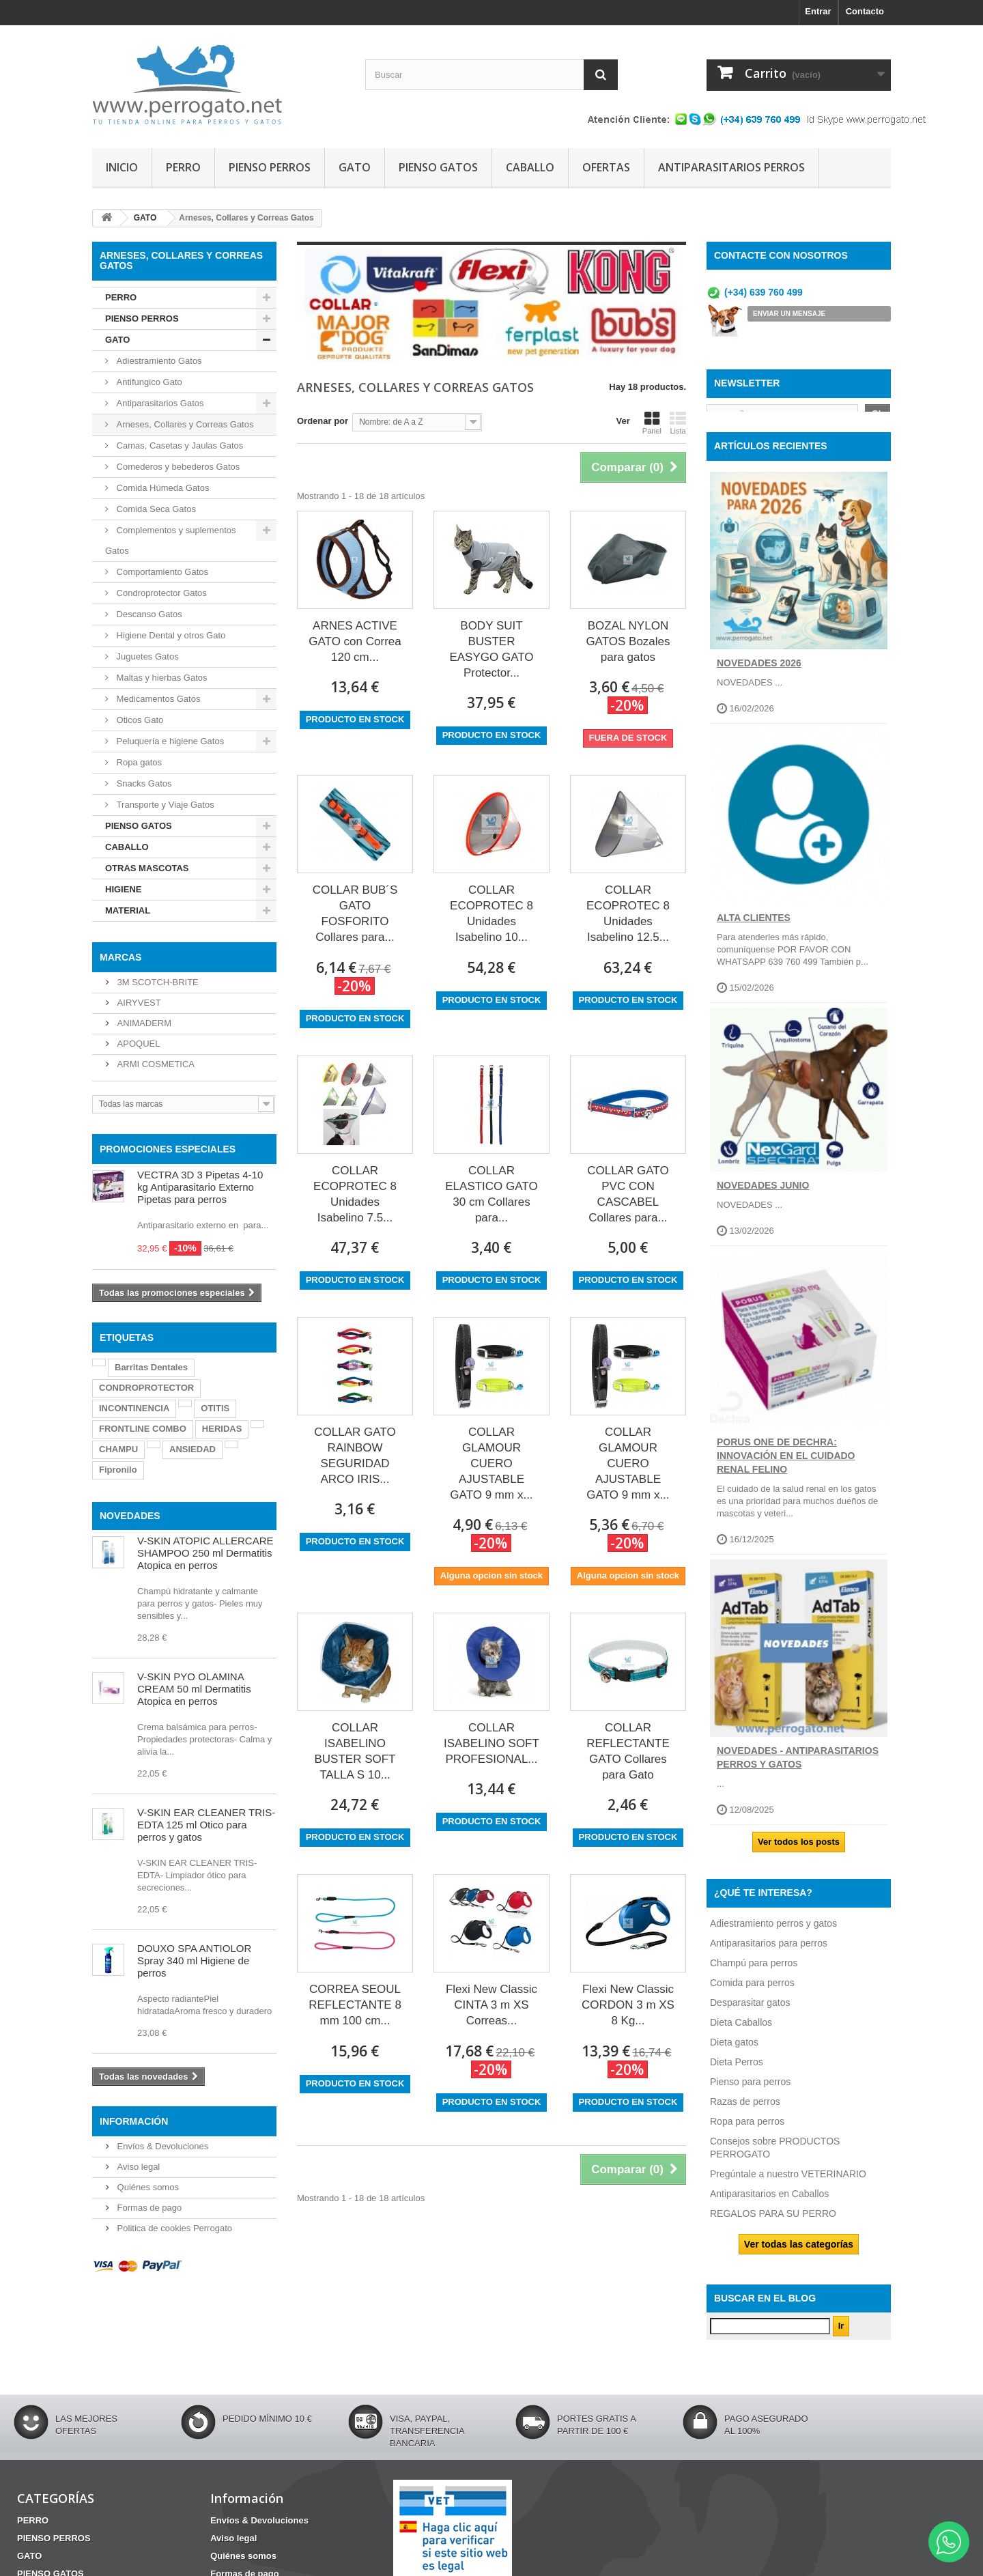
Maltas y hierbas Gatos (161, 678)
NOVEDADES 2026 (759, 673)
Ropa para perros (747, 2131)
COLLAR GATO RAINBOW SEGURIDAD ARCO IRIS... (354, 1456)
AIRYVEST (138, 1002)
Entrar (818, 11)
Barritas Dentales (151, 1367)
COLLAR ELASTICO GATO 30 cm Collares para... (491, 1194)
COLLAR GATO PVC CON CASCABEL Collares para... (627, 1194)
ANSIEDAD (192, 1449)
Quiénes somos (147, 2187)
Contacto (865, 11)
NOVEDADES (130, 1515)
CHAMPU (118, 1449)
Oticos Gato (138, 720)
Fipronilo (118, 1469)
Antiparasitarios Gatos (159, 403)
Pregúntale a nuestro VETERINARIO (788, 2184)
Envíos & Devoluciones (161, 2146)
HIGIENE (123, 889)
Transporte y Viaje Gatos (164, 804)
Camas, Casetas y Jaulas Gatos (178, 445)
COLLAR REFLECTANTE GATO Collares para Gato (628, 1751)
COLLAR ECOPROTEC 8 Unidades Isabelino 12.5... (628, 913)
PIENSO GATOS (438, 167)
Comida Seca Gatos (155, 509)
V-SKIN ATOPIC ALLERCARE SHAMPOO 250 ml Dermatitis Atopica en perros (205, 1553)
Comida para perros (752, 1992)
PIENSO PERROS (270, 167)
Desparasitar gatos (750, 2012)
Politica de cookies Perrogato (173, 2228)
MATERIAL (127, 910)
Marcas (120, 957)
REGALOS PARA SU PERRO (773, 2223)
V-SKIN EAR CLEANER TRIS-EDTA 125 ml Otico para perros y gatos (206, 1825)
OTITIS (215, 1408)
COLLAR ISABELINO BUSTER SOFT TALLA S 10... (354, 1751)
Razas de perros (745, 2111)
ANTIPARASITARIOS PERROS (731, 167)
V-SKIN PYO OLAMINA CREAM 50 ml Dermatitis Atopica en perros (194, 1689)
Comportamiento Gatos (161, 572)
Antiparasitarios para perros (768, 1953)
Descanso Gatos (148, 614)
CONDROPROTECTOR (146, 1388)
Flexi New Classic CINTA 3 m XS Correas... (491, 2005)
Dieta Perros (736, 2072)
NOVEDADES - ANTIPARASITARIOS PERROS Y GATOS (798, 1768)
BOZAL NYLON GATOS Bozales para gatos (628, 641)
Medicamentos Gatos (157, 699)
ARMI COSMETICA (155, 1064)
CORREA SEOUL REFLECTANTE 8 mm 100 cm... (355, 2005)
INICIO (122, 167)
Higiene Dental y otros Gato (169, 635)
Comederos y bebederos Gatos (177, 467)
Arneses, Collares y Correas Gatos (183, 424)
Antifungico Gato (148, 382)
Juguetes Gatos (146, 656)
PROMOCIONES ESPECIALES (168, 1149)
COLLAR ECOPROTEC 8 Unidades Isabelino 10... (491, 913)
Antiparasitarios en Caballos (769, 2203)
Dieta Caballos (741, 2032)
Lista (678, 422)
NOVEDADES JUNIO (763, 1196)
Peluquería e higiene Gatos (169, 741)
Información (134, 2121)
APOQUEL (137, 1043)
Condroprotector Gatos (160, 593)
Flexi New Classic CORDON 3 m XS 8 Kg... (628, 2005)
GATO (355, 167)
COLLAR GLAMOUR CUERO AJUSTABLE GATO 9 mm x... (491, 1463)
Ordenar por (322, 421)
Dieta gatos (734, 2052)
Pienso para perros (750, 2091)
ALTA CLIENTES (753, 928)
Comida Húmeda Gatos (161, 488)
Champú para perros (753, 1973)
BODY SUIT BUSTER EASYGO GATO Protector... (491, 649)
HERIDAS (222, 1429)
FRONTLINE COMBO (142, 1429)
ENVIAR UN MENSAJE (789, 313)
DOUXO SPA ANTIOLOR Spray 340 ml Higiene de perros (194, 1960)
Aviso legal (137, 2167)
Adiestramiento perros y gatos (773, 1933)
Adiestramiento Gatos (158, 361)
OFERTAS (606, 167)
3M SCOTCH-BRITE (157, 982)
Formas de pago (148, 2208)
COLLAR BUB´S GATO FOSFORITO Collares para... (355, 913)
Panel (651, 422)
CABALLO (530, 167)
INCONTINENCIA (134, 1408)
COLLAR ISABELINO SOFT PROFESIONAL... (491, 1743)
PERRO (183, 167)
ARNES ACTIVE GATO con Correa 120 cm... (355, 641)
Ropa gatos (138, 762)
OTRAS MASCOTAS (147, 868)
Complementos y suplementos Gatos (170, 540)
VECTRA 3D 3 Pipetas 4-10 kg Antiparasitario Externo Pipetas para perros (200, 1187)
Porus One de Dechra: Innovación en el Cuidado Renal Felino (786, 1466)
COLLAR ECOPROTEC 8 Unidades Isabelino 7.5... (355, 1194)
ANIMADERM (143, 1023)
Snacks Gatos (143, 783)
